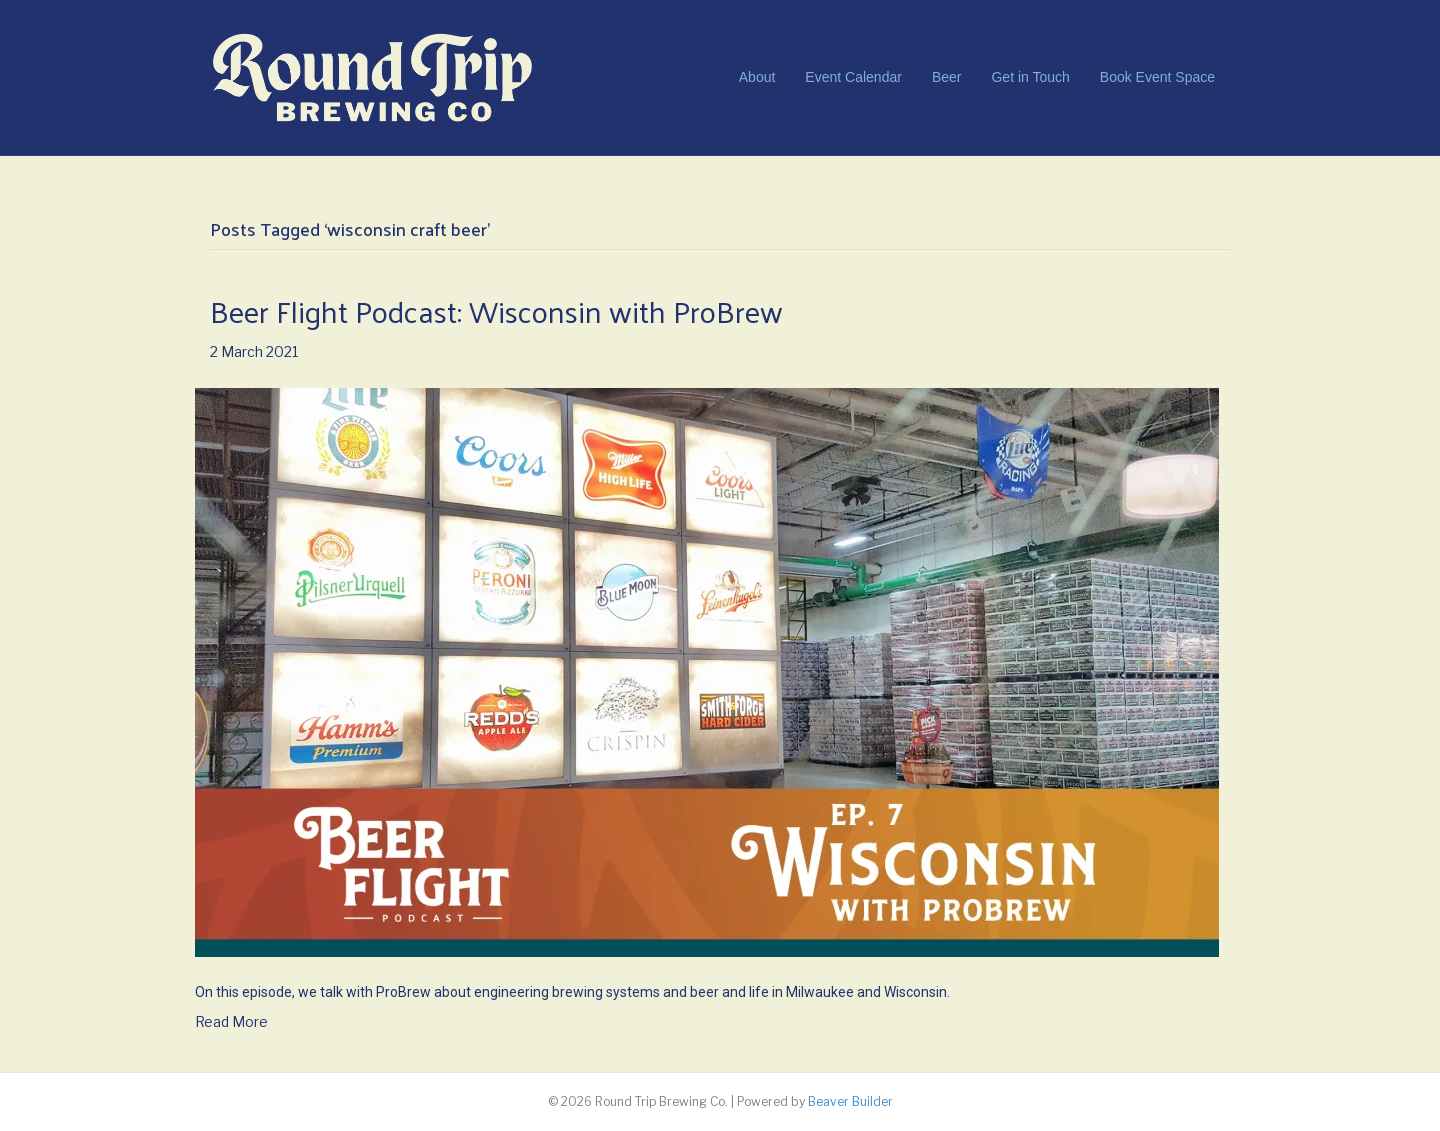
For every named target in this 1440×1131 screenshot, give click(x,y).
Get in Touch (1030, 77)
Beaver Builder (850, 1101)
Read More (231, 1021)
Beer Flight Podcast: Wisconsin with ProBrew (496, 310)
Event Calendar (853, 77)
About (757, 77)
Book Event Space (1157, 77)
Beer (947, 77)
